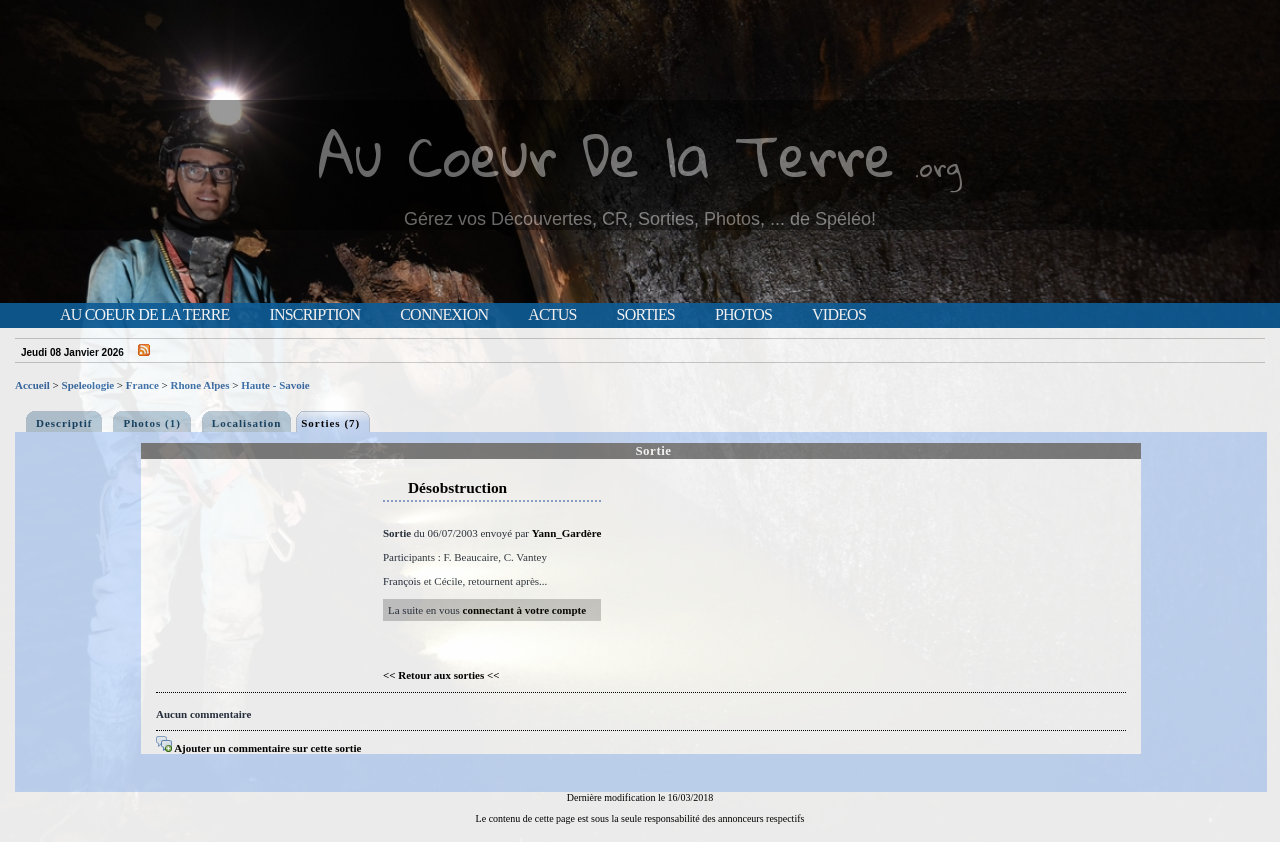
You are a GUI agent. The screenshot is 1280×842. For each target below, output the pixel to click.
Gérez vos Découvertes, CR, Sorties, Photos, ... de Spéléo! (640, 219)
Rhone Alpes (200, 385)
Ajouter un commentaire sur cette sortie (258, 748)
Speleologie (88, 385)
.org (938, 166)
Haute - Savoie (275, 385)
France (142, 385)
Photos (743, 315)
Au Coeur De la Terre (606, 154)
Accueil (32, 385)
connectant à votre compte (525, 610)
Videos (839, 315)
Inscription (314, 315)
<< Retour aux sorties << (441, 675)
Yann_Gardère (566, 533)
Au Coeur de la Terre (144, 315)
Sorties (646, 315)
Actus (552, 315)
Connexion (444, 315)
